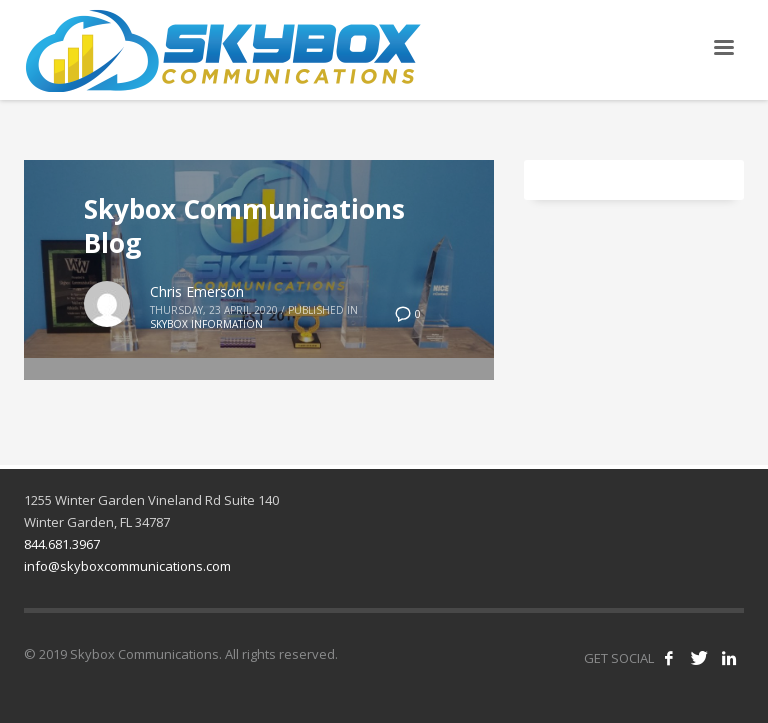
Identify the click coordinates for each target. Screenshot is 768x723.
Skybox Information (206, 324)
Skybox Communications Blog (244, 226)
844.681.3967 (62, 544)
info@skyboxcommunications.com (127, 566)
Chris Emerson (197, 291)
